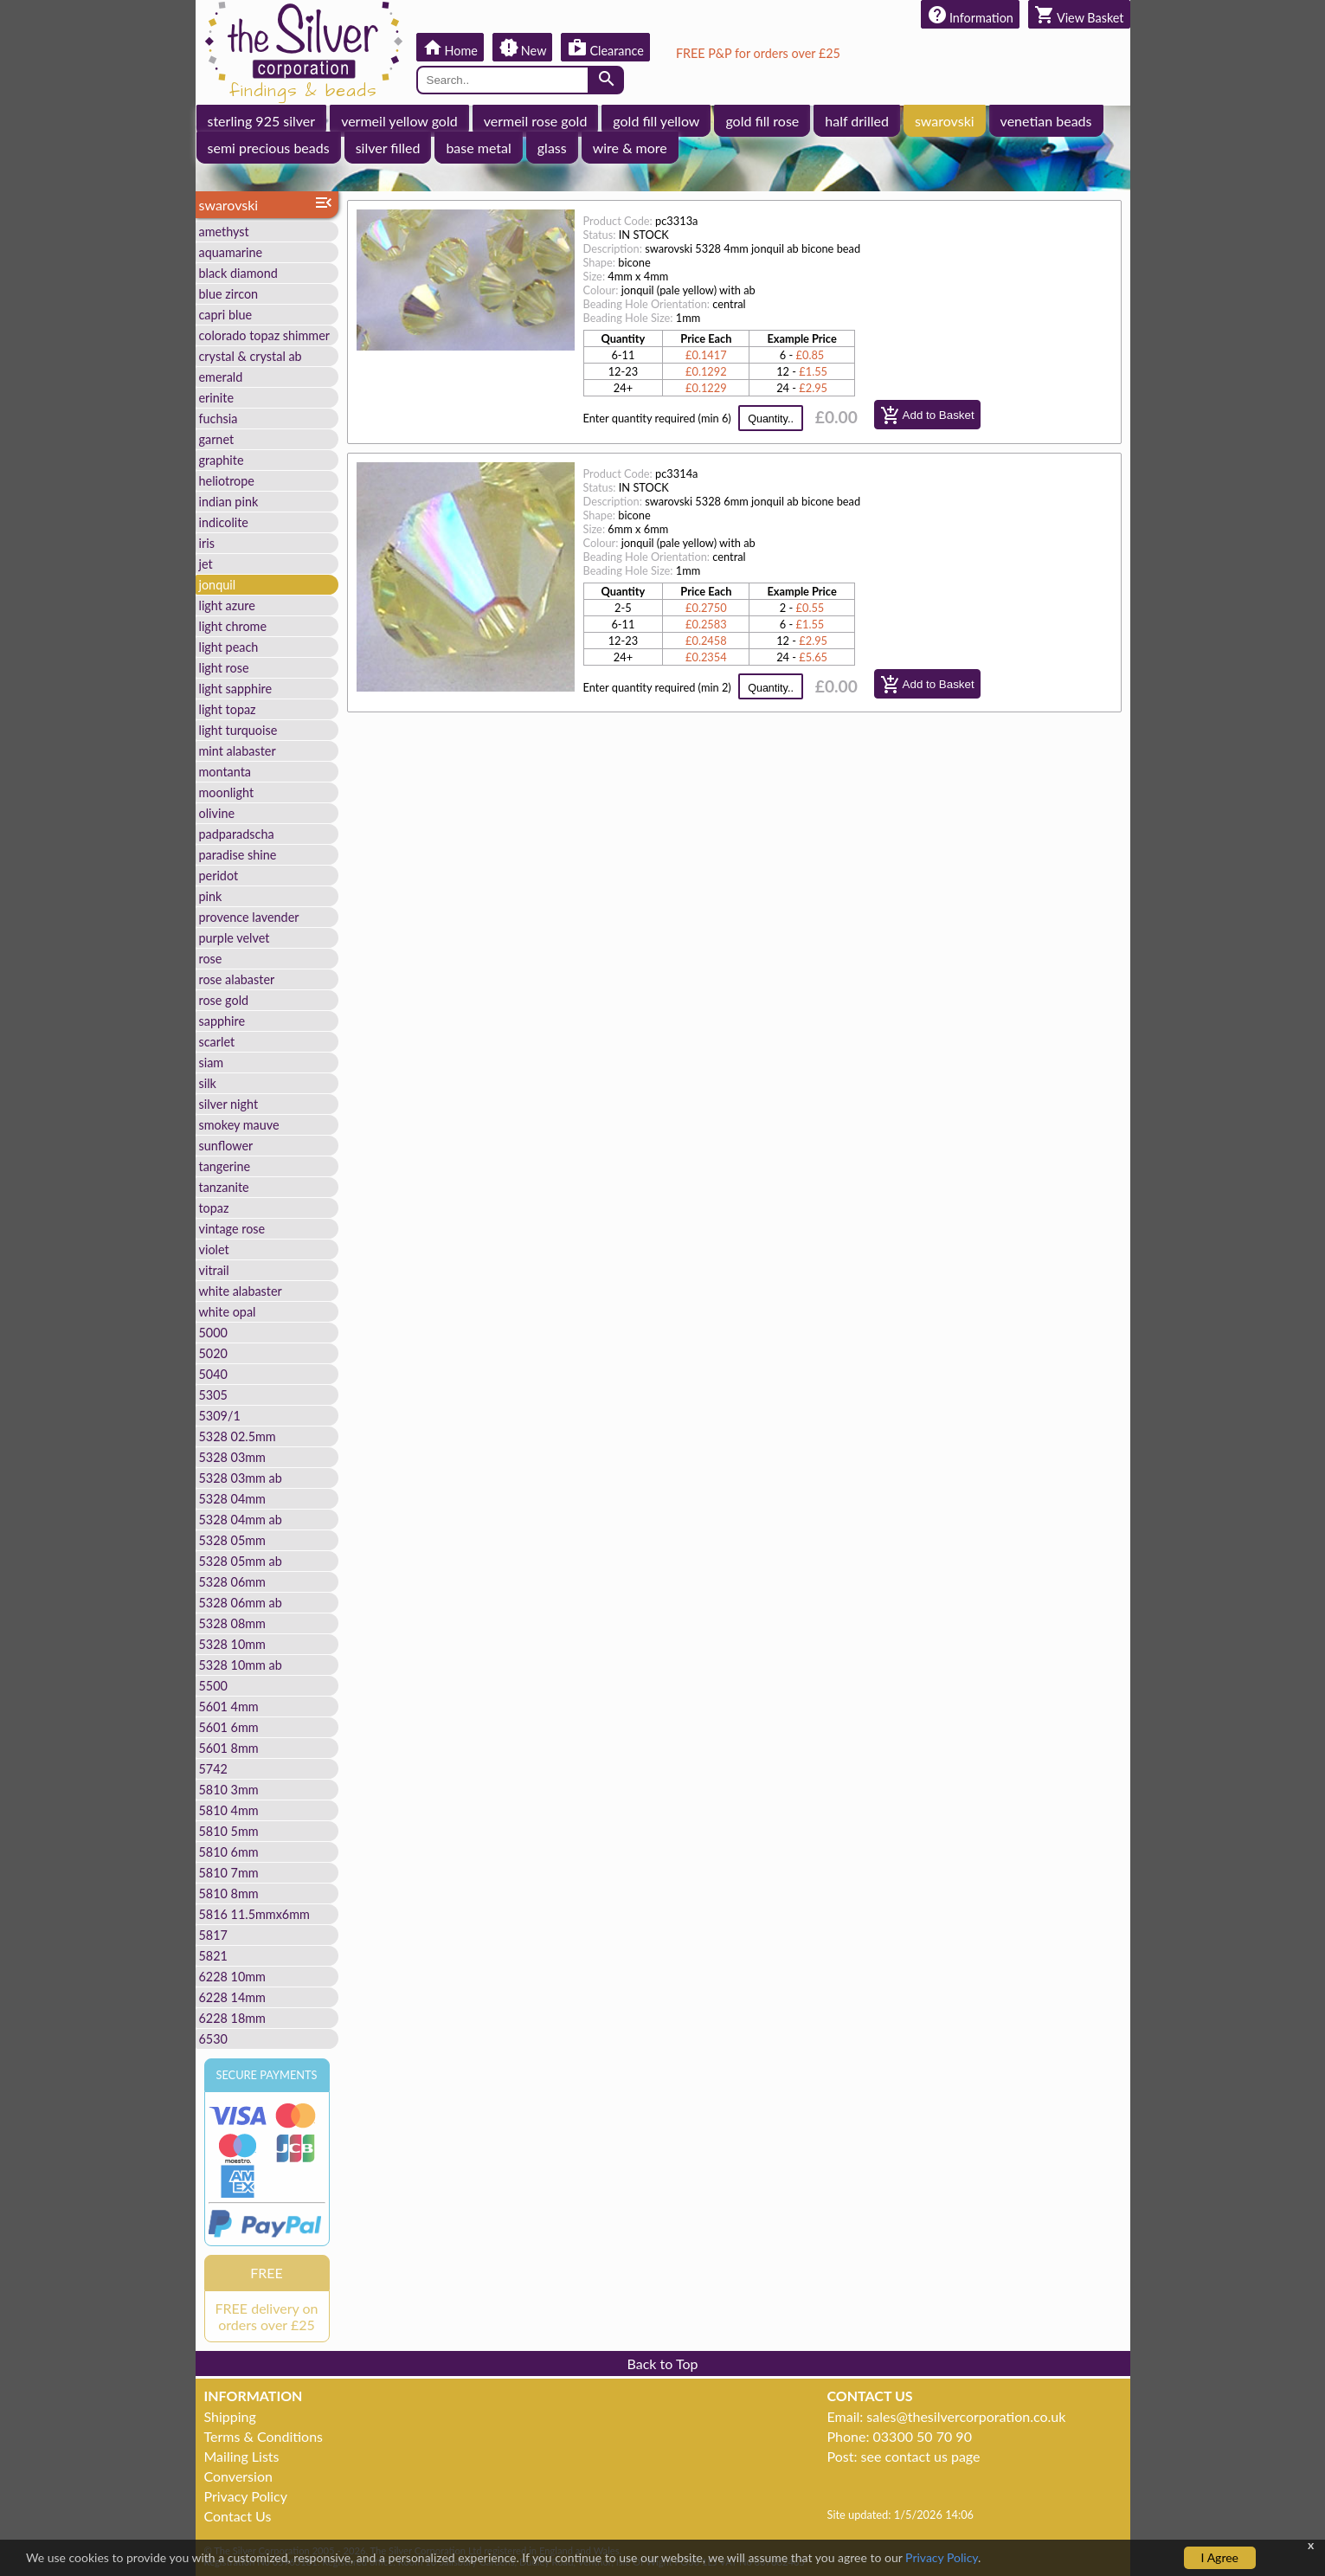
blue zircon (229, 294)
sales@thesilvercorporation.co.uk (965, 2416)
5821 (213, 1955)
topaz (214, 1208)
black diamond (238, 273)
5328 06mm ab (240, 1602)
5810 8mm (229, 1893)
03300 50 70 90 (922, 2436)
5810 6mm (229, 1852)
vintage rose (232, 1228)
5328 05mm (232, 1540)
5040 (213, 1374)
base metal (478, 147)
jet (206, 564)
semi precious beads (269, 147)
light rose (224, 667)
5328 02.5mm (237, 1436)
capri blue (226, 314)
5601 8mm (229, 1748)
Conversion (238, 2476)
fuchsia (218, 418)
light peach (229, 647)
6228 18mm (232, 2018)
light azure (227, 605)
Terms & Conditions (264, 2436)
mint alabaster (237, 751)
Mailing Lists (242, 2456)
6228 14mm (232, 1997)
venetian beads (1046, 121)
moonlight (226, 792)
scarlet (217, 1041)
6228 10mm (232, 1976)
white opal (227, 1311)
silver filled (388, 147)
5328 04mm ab (240, 1519)
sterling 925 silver (262, 121)
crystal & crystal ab (250, 356)
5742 (213, 1768)
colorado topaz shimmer (265, 335)
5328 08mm (232, 1623)
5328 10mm (232, 1644)
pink (210, 896)
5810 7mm (229, 1872)
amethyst (224, 231)
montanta (225, 771)
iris (207, 543)
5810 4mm (229, 1810)
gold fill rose (762, 121)
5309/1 (220, 1415)
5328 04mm (232, 1498)
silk (207, 1083)
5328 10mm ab (240, 1665)
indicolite (223, 522)
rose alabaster (237, 979)
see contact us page (921, 2456)
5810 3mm (229, 1789)
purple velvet (234, 938)
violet (214, 1249)
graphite (221, 460)
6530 (213, 2039)
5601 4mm (229, 1706)
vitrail (214, 1270)
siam (211, 1062)
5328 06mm (232, 1582)
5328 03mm (232, 1457)
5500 (213, 1685)
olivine (217, 813)
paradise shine (238, 854)
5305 (213, 1395)
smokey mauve (239, 1124)
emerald (221, 377)
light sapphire (236, 688)
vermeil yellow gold (399, 121)
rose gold (224, 1000)
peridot (219, 875)
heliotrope (226, 480)
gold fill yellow (656, 121)
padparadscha (236, 834)
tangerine (225, 1166)
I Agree (1219, 2557)
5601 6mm (229, 1727)
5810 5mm (229, 1831)
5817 (213, 1935)
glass (552, 147)
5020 (213, 1353)
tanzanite (224, 1187)
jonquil (217, 584)
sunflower (226, 1145)
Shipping (230, 2416)
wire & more (630, 147)
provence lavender (249, 917)
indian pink (229, 501)
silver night (229, 1104)
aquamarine (231, 252)
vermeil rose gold (536, 121)
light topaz (227, 709)
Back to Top (662, 2363)
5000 (213, 1332)
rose (210, 958)
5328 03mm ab (240, 1478)
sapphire (222, 1021)
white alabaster (240, 1291)
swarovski (944, 121)
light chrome (233, 626)
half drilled (857, 121)
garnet (217, 439)
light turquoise (238, 730)
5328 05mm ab (240, 1561)
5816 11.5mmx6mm (254, 1914)
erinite (217, 397)
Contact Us (238, 2516)
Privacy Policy (246, 2496)
